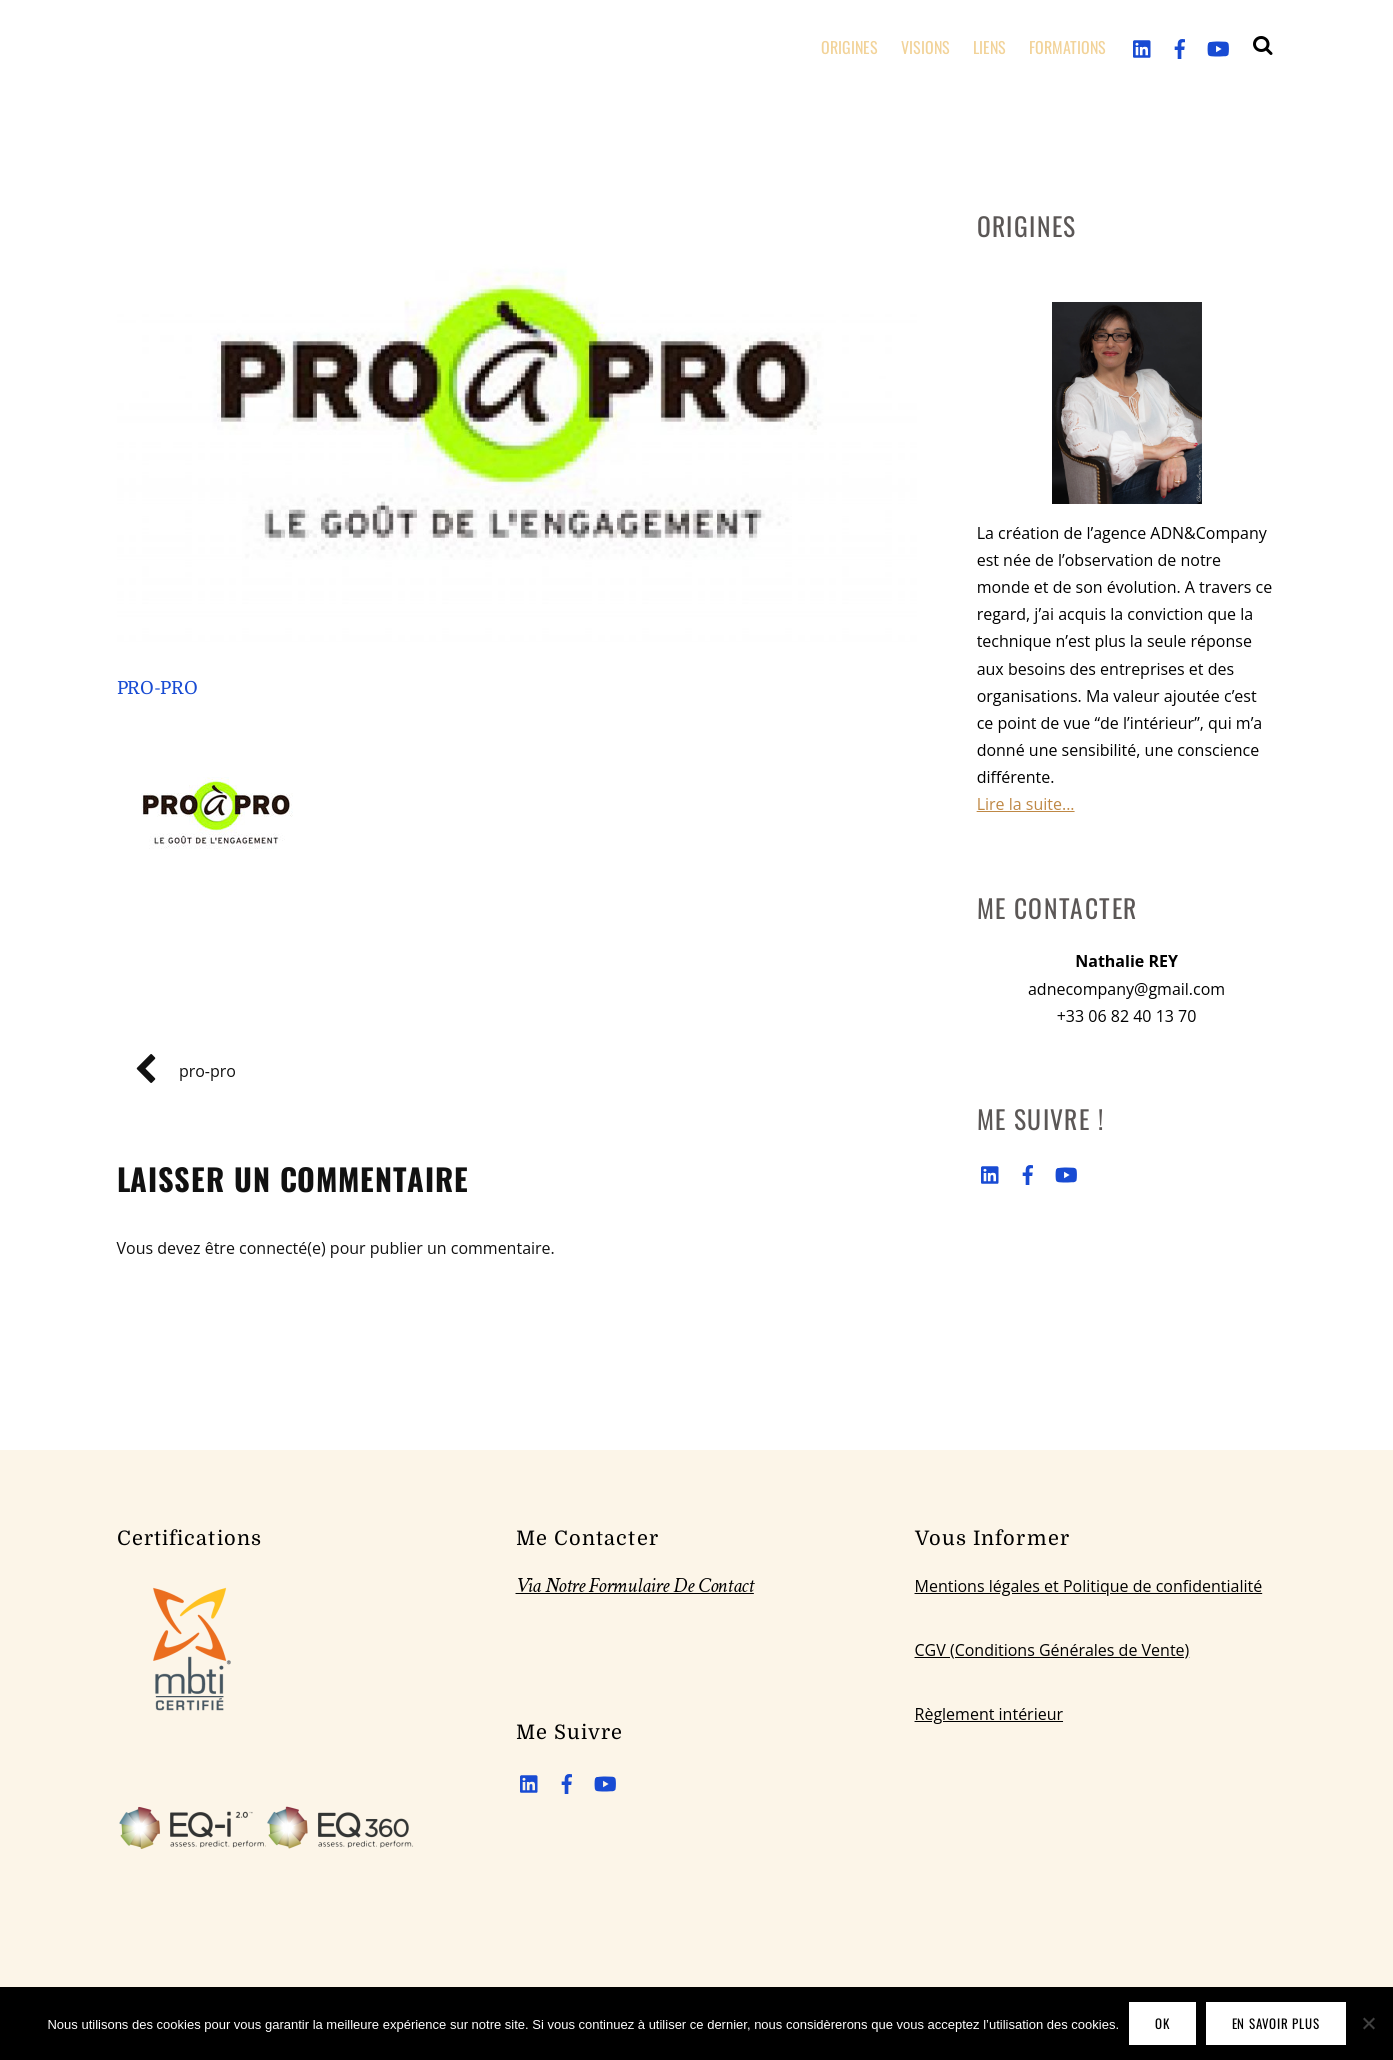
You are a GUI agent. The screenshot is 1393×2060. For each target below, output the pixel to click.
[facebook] (1180, 46)
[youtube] (1217, 46)
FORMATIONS (1067, 47)
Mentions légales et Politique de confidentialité (1089, 1586)
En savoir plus (1276, 2023)
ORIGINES (849, 47)
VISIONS (925, 47)
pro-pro (157, 688)
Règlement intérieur (989, 1714)
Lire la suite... (1026, 804)
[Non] (1368, 2023)
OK (1162, 2023)
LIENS (989, 47)
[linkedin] (1143, 46)
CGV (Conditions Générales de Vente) (1052, 1650)
